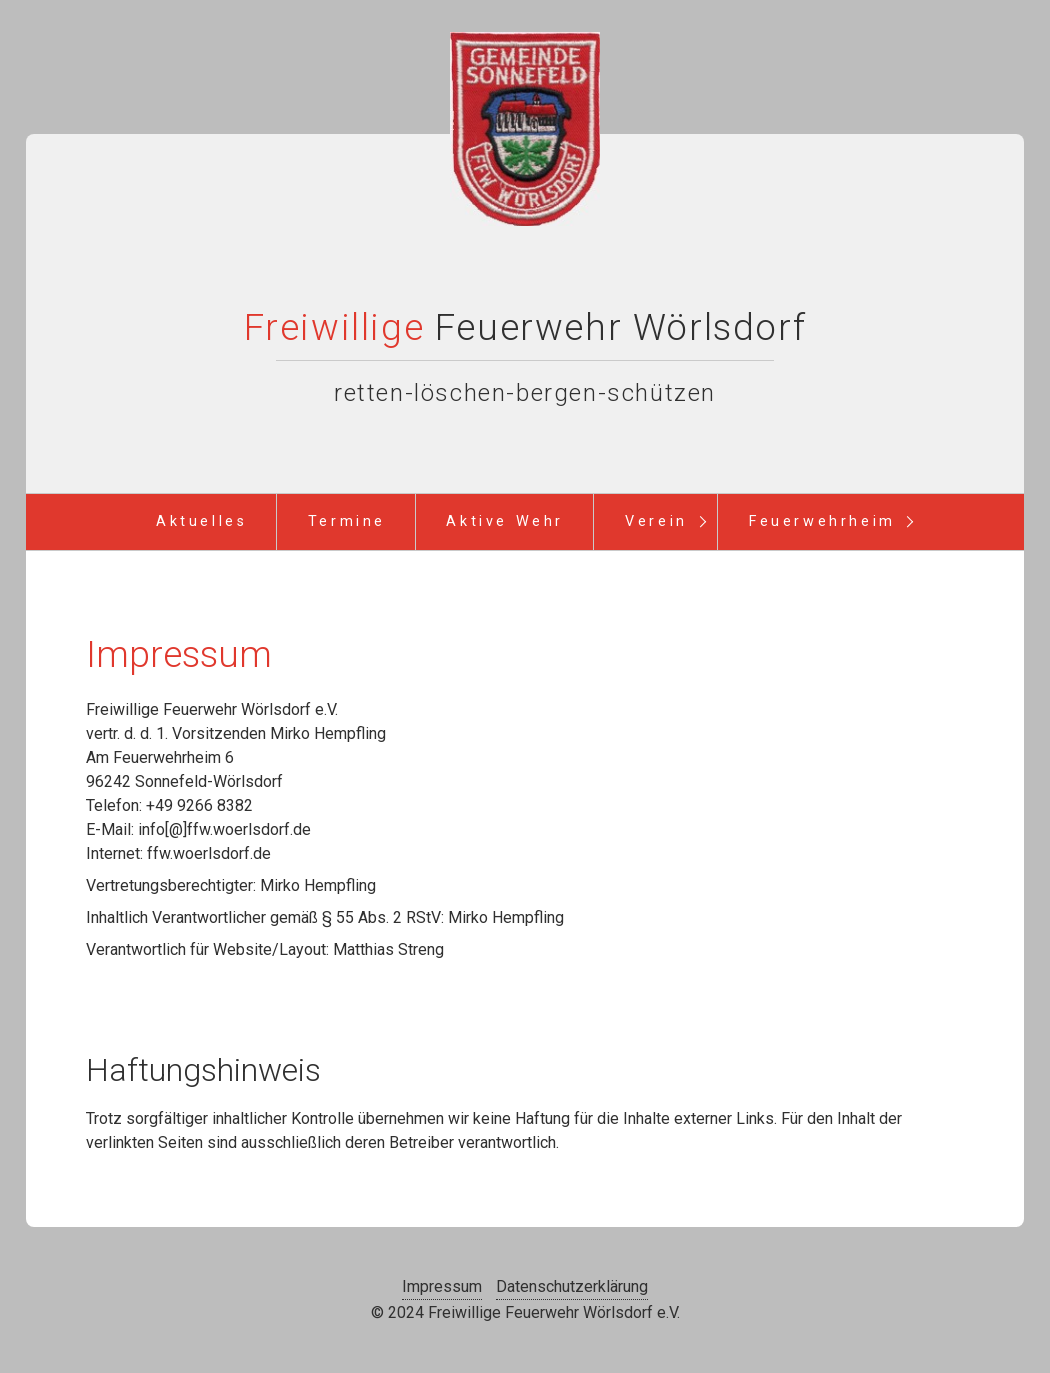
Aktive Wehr (505, 521)
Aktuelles (201, 521)
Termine (347, 521)
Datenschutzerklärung (572, 1286)
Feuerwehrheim (822, 521)
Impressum (442, 1286)
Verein (656, 521)
